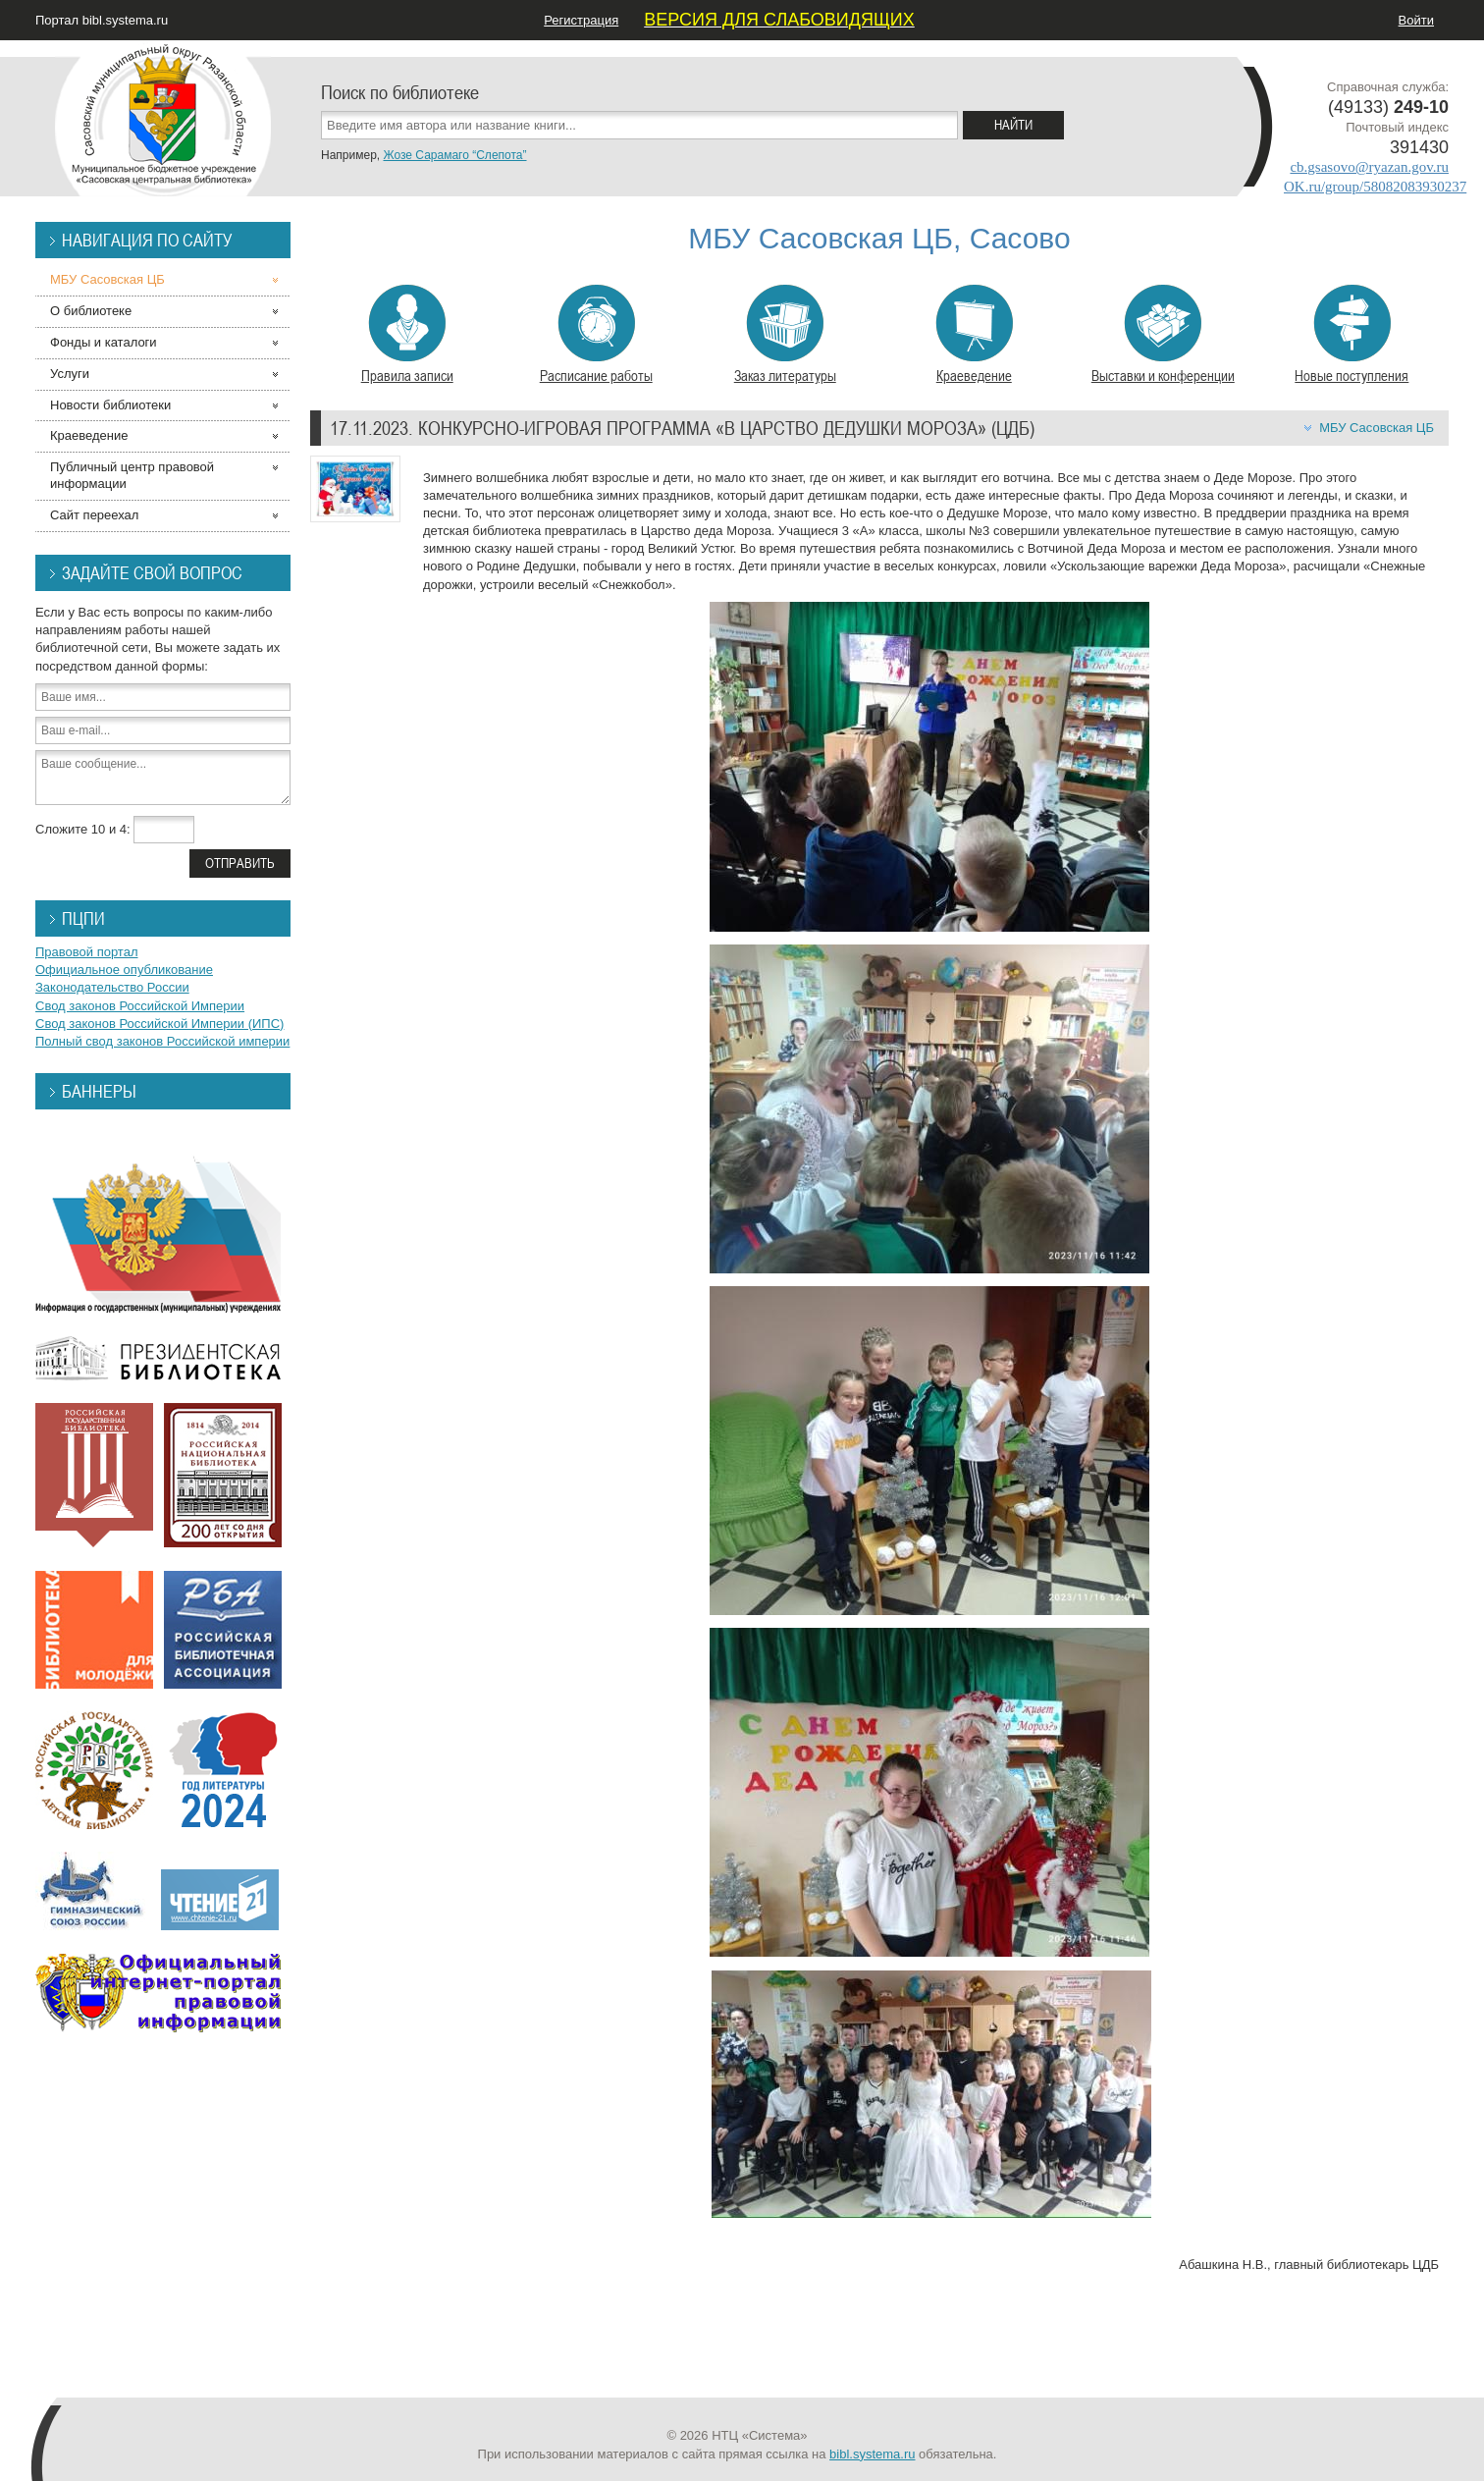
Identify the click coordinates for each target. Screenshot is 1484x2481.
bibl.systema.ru (872, 2454)
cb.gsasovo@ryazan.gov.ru (1369, 167)
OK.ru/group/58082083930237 (1375, 186)
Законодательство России (112, 987)
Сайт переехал (94, 515)
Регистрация (581, 20)
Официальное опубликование (124, 969)
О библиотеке (91, 310)
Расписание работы (596, 335)
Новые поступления (1351, 335)
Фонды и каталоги (103, 342)
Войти (1416, 20)
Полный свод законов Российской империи (162, 1041)
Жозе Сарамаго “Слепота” (454, 155)
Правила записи (407, 335)
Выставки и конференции (1163, 335)
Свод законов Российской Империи (139, 1005)
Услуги (69, 373)
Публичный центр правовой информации (132, 475)
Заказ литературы (785, 335)
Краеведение (974, 335)
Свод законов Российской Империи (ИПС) (159, 1023)
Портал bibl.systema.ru (101, 20)
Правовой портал (86, 951)
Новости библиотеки (110, 405)
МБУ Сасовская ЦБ (1376, 427)
